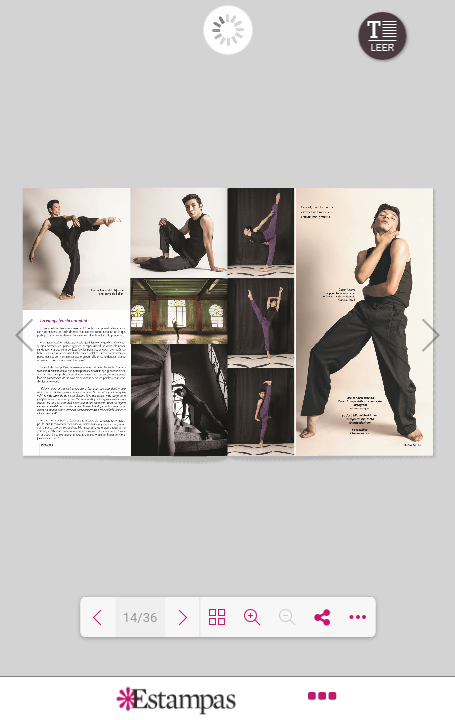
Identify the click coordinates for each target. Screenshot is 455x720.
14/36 (140, 617)
